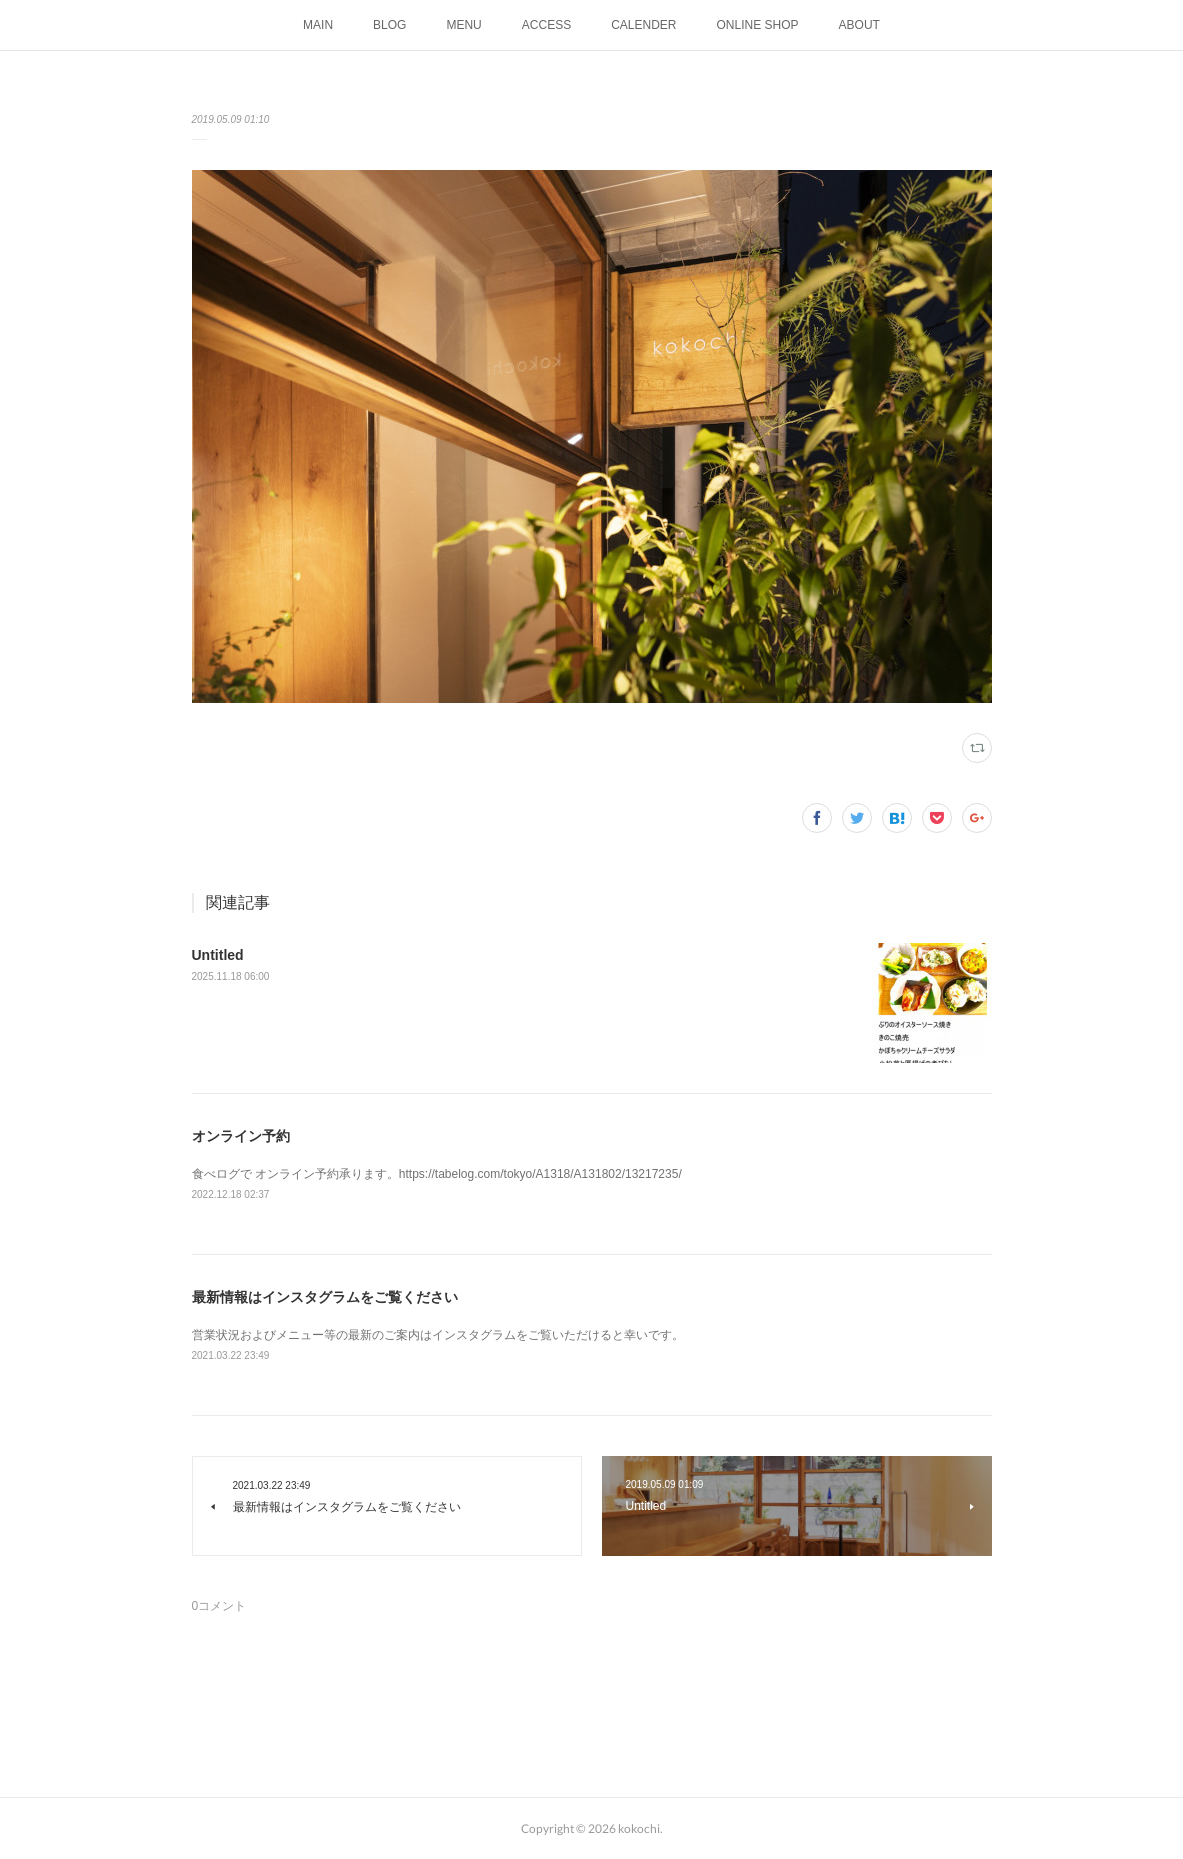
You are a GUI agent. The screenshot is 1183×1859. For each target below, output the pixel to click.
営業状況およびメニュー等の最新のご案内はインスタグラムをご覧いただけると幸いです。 (438, 1335)
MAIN (318, 25)
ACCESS (546, 25)
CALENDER (643, 25)
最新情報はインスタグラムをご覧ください (325, 1297)
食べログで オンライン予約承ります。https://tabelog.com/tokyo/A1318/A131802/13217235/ (437, 1174)
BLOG (389, 25)
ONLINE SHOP (758, 25)
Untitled (218, 955)
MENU (463, 25)
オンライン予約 (241, 1136)
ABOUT (859, 25)
